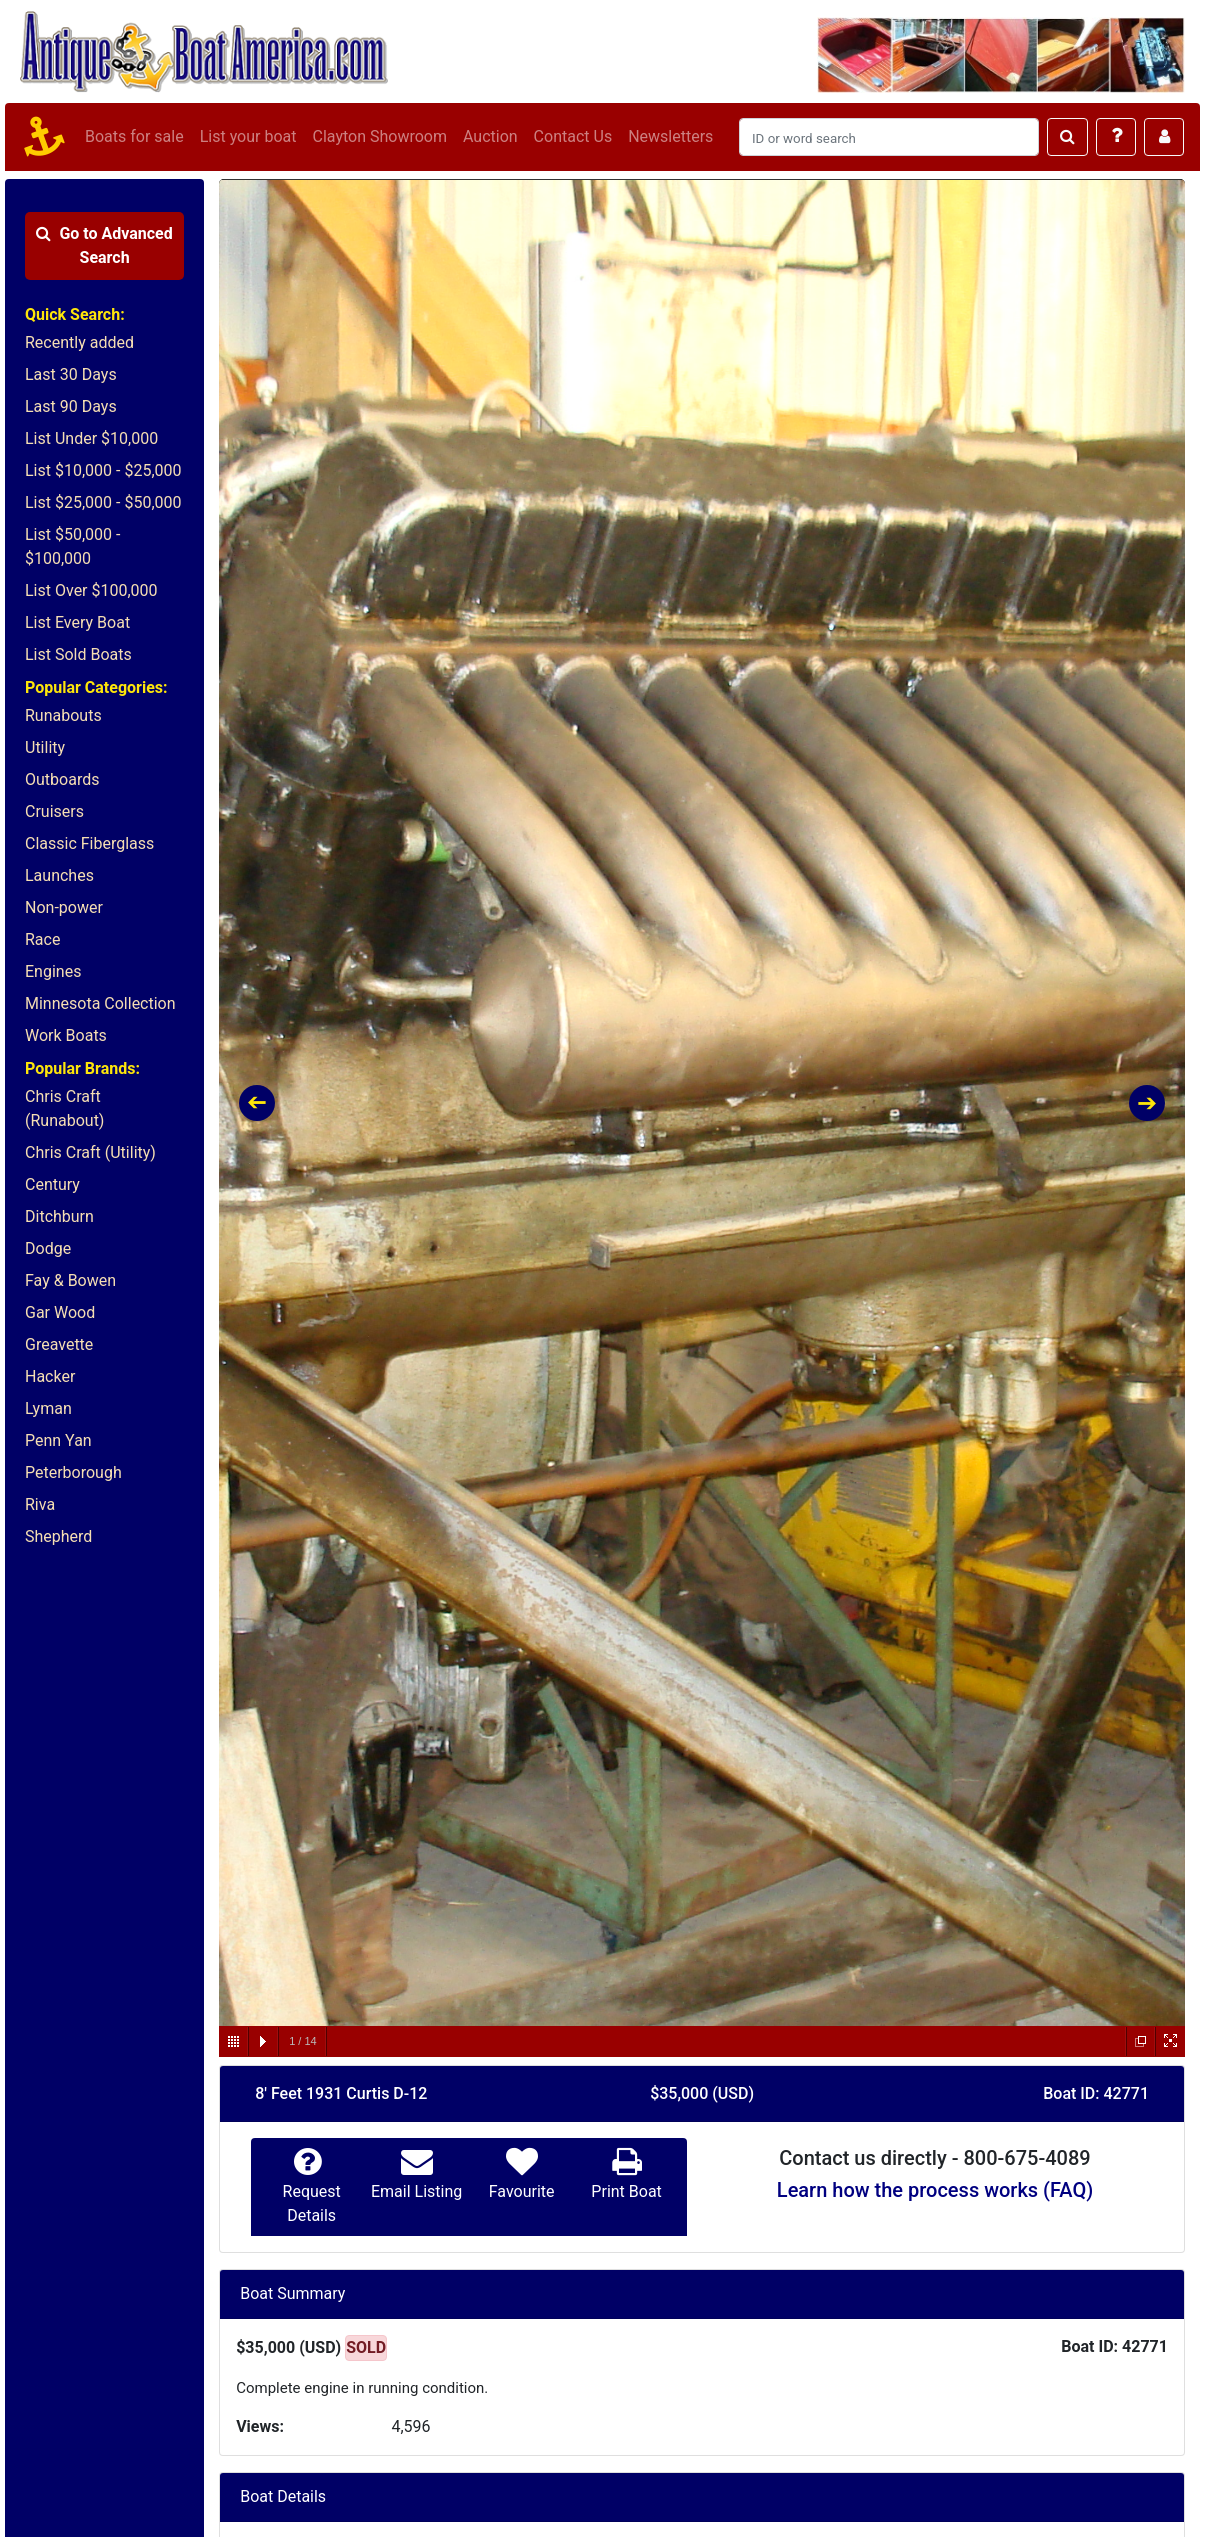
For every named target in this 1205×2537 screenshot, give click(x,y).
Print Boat (626, 2191)
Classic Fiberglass (89, 843)
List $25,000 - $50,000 (103, 502)
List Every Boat (77, 622)
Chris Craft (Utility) (90, 1152)
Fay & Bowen (70, 1280)
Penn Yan (58, 1440)
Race (42, 939)
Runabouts (63, 715)
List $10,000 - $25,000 (103, 470)
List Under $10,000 (91, 438)
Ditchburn (59, 1216)
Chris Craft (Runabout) (64, 1108)
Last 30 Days (71, 374)
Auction (490, 136)
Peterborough (73, 1472)
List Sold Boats (78, 654)
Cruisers (54, 811)
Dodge (48, 1248)
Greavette (59, 1344)
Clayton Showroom (379, 136)
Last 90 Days (71, 406)
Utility (45, 747)
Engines (53, 971)
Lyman (48, 1408)
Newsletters (670, 136)
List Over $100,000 (91, 590)
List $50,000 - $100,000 (72, 546)
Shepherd (58, 1536)
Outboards (62, 779)
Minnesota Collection (100, 1003)
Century (52, 1184)
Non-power (64, 907)
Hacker (50, 1376)
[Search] (889, 137)
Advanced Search (104, 245)
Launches (59, 875)
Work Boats (66, 1035)
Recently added (79, 342)
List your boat (248, 136)
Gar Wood (60, 1312)
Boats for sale (134, 136)
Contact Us (573, 136)
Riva (40, 1504)
